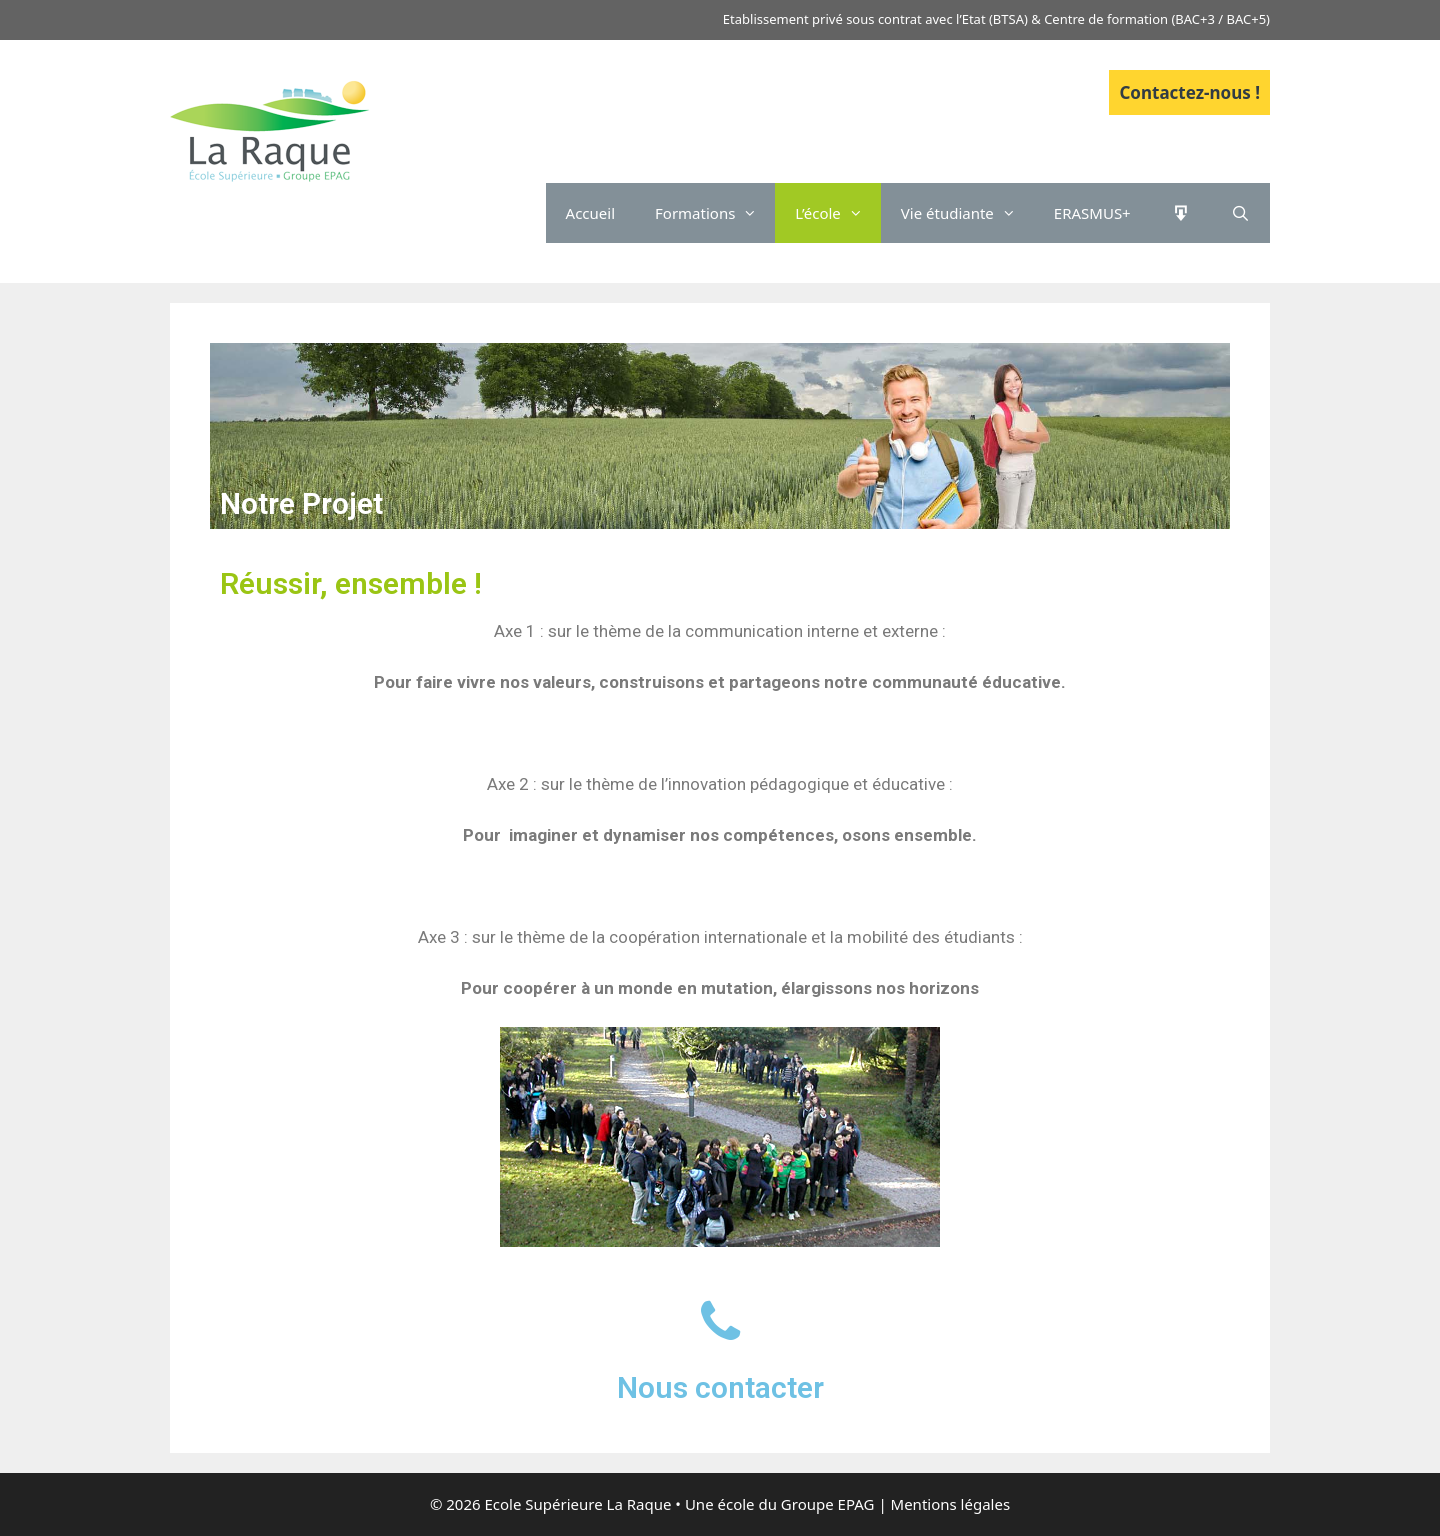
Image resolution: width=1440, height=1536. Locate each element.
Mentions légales (951, 1504)
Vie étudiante (967, 213)
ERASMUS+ (1092, 213)
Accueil (590, 213)
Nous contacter (720, 1387)
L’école (837, 213)
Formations (715, 213)
